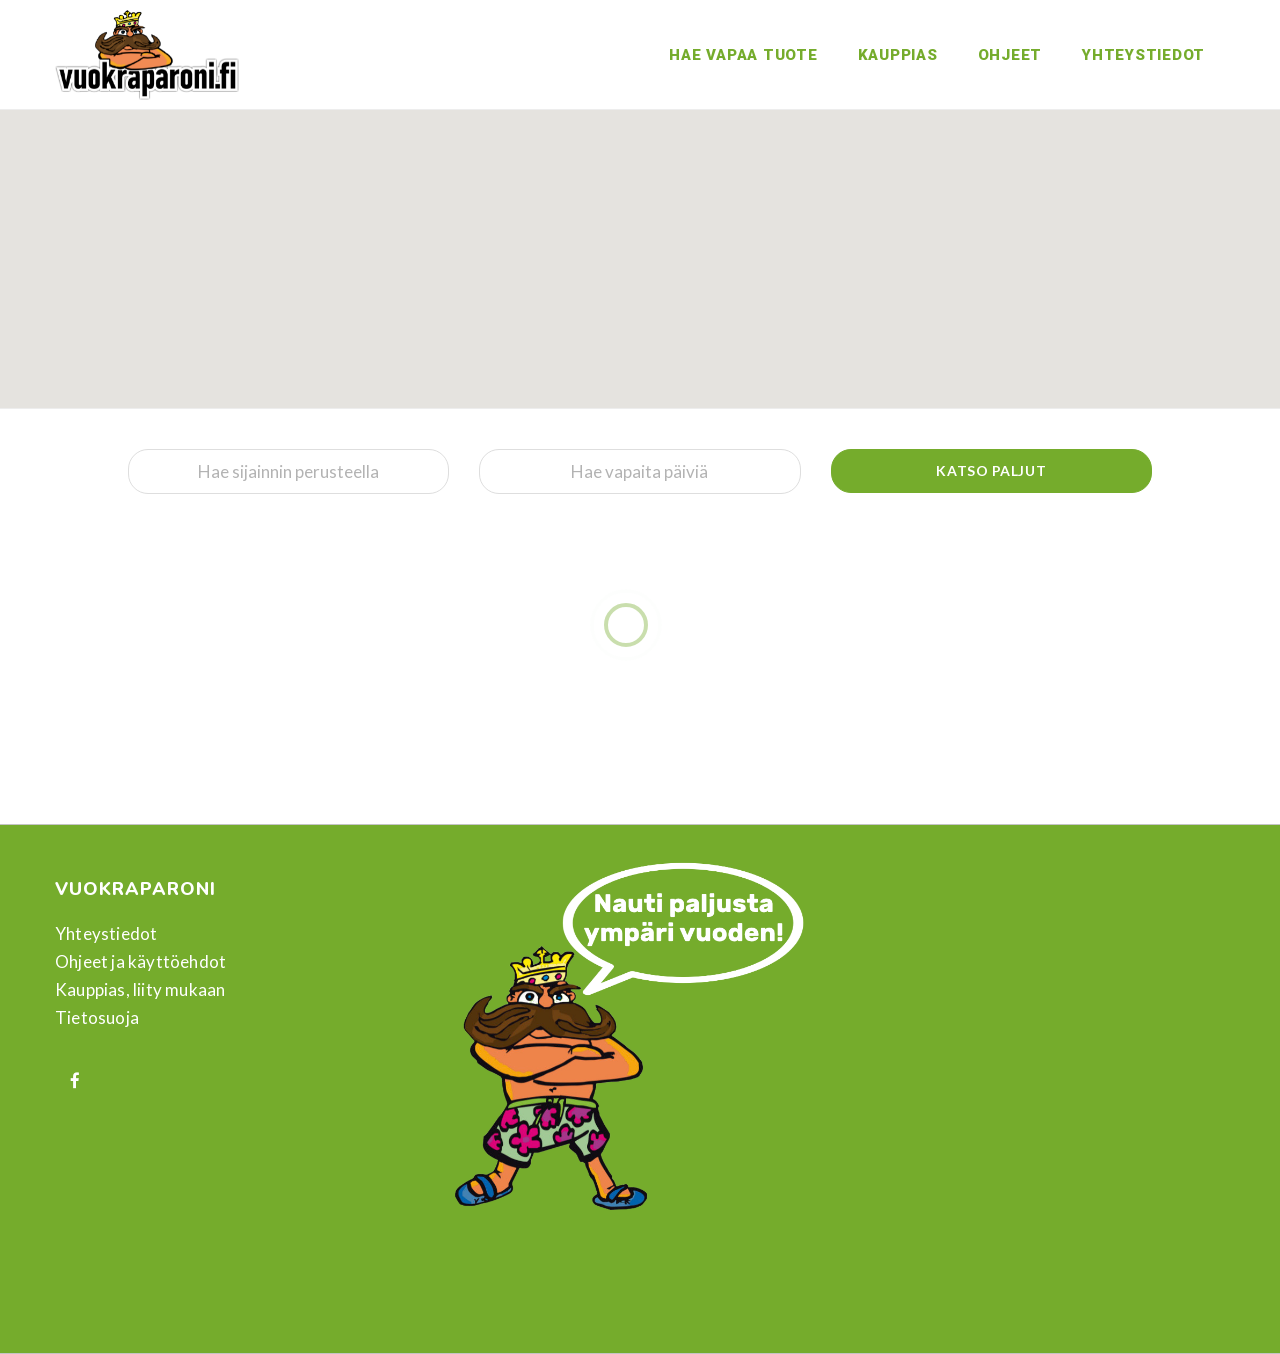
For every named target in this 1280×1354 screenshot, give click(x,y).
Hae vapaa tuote (743, 55)
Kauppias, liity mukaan (140, 989)
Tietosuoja (97, 1017)
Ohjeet (1010, 55)
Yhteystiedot (1143, 55)
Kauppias (898, 55)
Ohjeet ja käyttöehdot (140, 961)
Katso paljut (991, 470)
